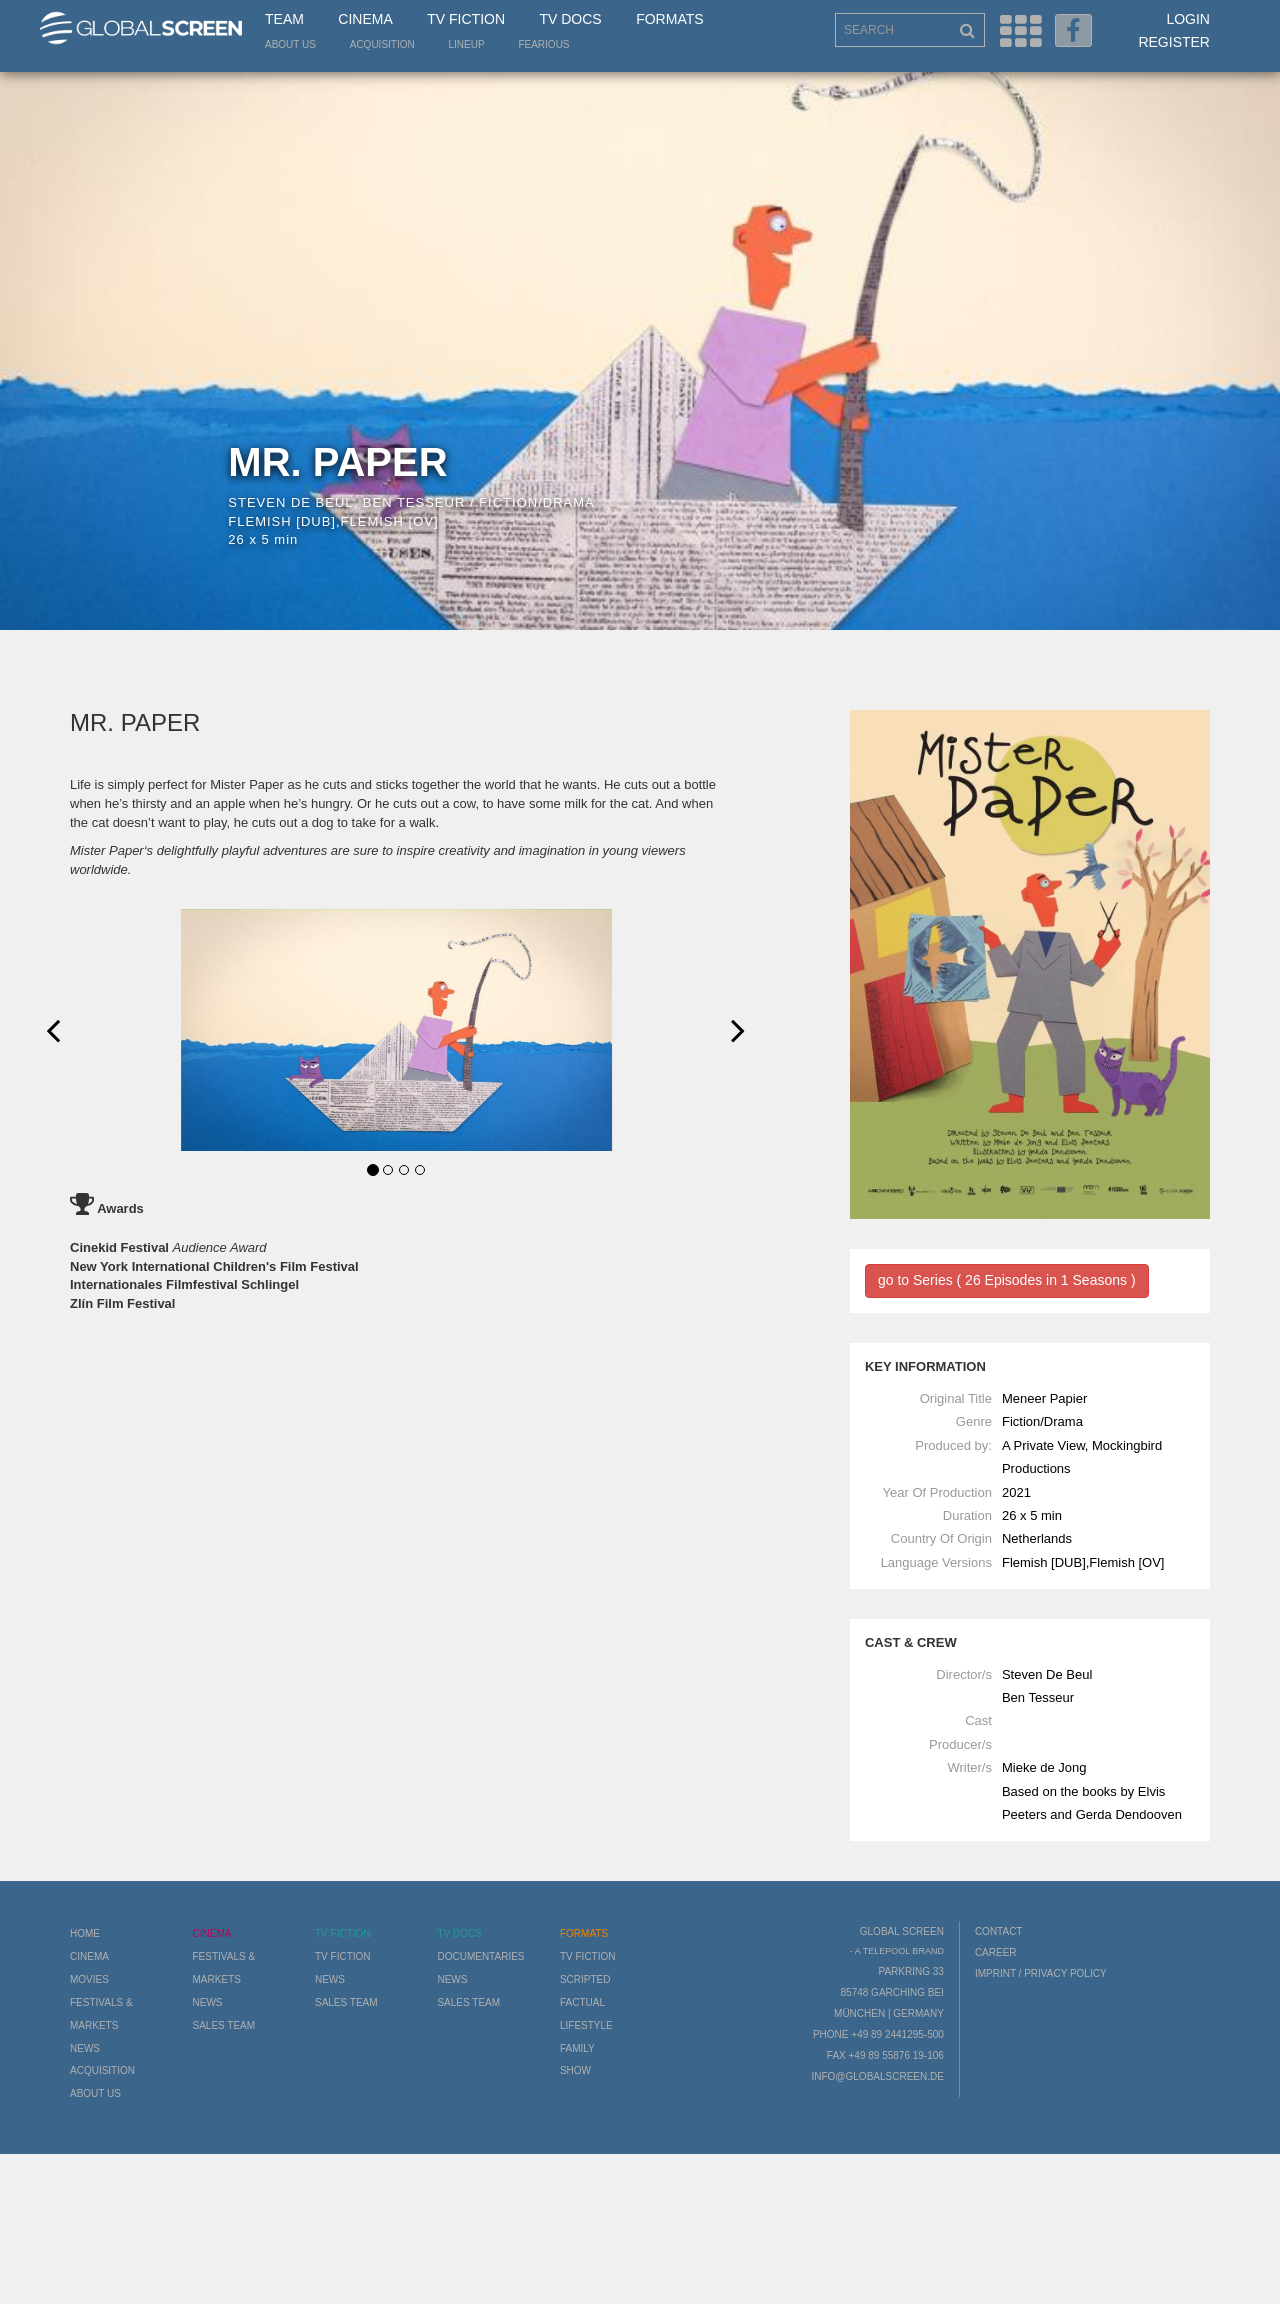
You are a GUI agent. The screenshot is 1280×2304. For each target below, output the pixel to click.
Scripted (585, 1979)
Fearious (543, 44)
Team (284, 19)
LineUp (467, 44)
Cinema (365, 19)
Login (1188, 19)
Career (996, 1952)
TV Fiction (466, 19)
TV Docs (570, 19)
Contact (999, 1931)
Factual (582, 2002)
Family (577, 2048)
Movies (89, 1979)
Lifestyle (586, 2025)
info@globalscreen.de (877, 2076)
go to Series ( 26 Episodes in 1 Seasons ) (1007, 1280)
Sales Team (223, 2025)
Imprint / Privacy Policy (1041, 1973)
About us (290, 44)
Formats (669, 19)
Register (1174, 42)
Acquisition (382, 44)
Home (85, 1933)
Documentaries (480, 1956)
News (85, 2048)
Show (575, 2070)
